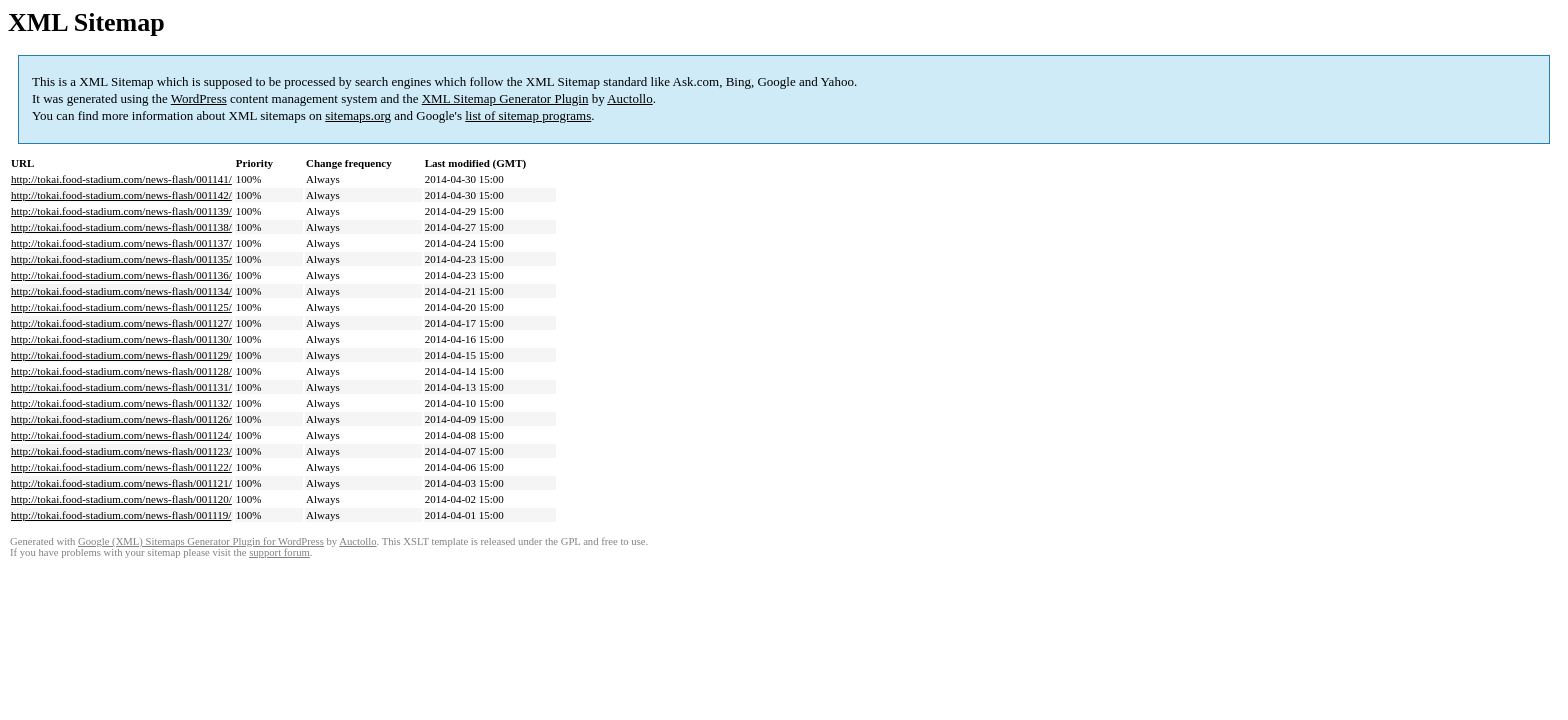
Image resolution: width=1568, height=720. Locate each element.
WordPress (199, 98)
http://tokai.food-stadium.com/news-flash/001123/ (121, 451)
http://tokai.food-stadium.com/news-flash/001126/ (121, 419)
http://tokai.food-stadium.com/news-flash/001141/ (121, 179)
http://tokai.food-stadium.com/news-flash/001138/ (121, 227)
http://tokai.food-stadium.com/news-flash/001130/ (121, 339)
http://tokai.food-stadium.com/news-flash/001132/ (121, 403)
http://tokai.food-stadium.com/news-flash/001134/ (121, 291)
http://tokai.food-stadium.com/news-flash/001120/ (121, 499)
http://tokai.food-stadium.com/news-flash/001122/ (121, 467)
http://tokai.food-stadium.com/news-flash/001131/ (121, 387)
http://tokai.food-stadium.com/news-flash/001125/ (121, 307)
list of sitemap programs (528, 115)
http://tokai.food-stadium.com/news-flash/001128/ (121, 371)
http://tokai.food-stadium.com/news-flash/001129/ (121, 355)
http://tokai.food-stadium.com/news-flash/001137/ (121, 243)
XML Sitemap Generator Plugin (505, 98)
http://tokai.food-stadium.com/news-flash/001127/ (121, 323)
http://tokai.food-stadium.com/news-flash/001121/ (121, 483)
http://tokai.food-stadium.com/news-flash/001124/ (121, 435)
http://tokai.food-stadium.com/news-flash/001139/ (121, 211)
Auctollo (630, 98)
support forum (279, 552)
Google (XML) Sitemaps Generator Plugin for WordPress (201, 541)
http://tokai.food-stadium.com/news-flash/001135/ (121, 259)
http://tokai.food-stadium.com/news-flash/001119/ (121, 515)
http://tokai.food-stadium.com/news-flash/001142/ (121, 195)
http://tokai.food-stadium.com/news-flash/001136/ (121, 275)
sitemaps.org (358, 115)
